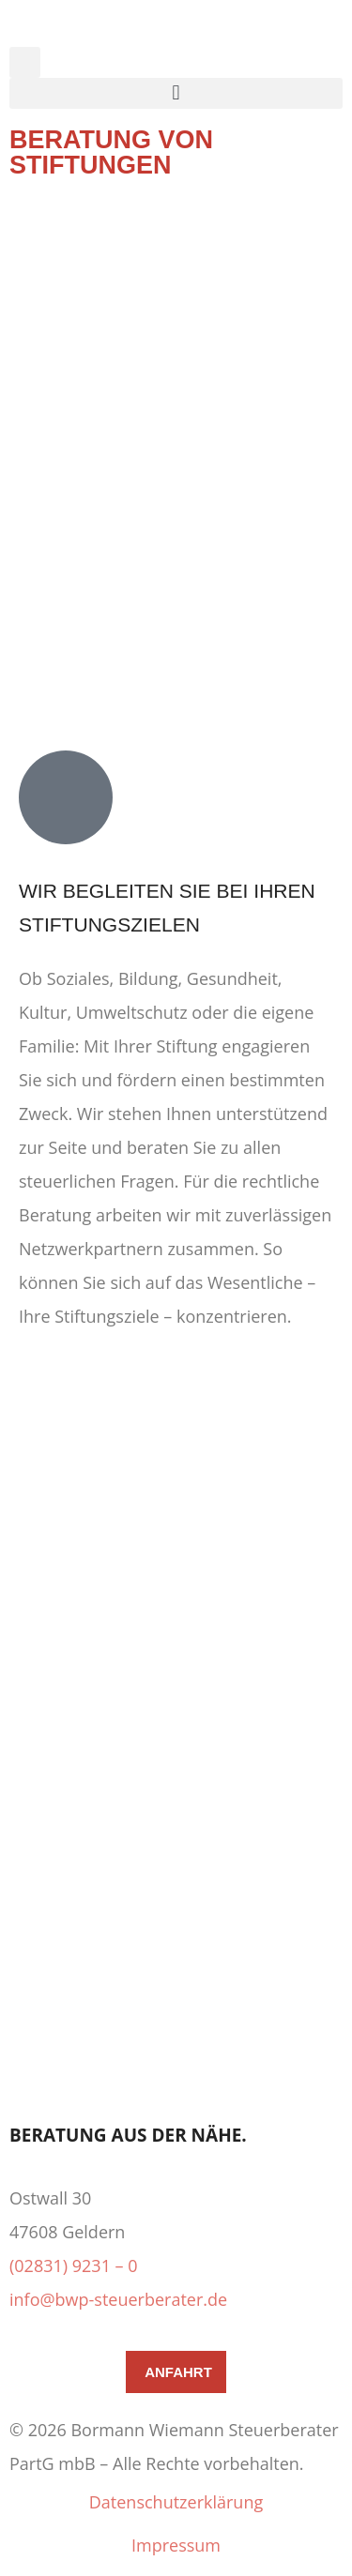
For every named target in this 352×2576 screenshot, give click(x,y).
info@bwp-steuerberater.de (118, 2299)
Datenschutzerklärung (176, 2502)
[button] (24, 62)
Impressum (176, 2545)
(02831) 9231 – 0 (73, 2265)
